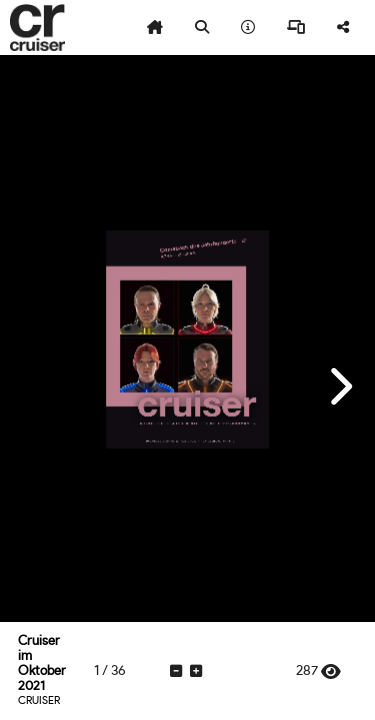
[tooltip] (155, 28)
